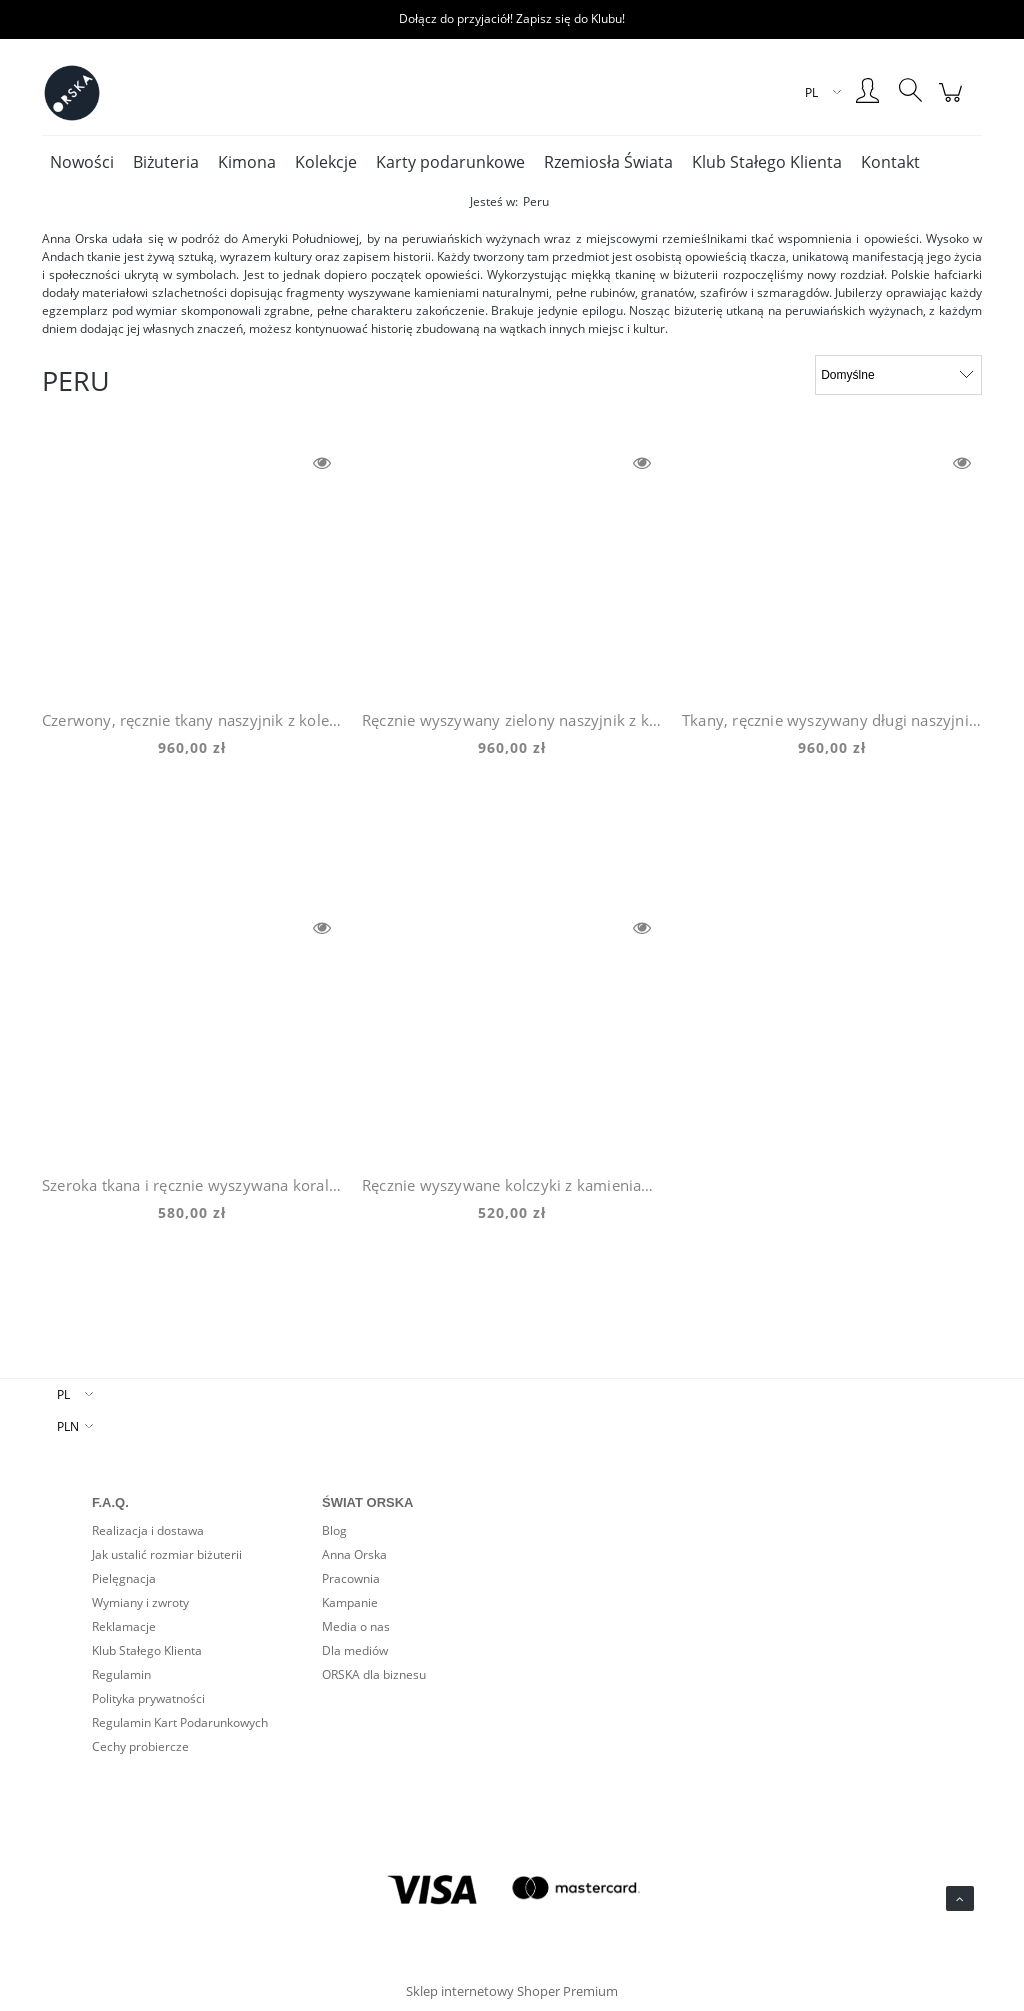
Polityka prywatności (148, 1698)
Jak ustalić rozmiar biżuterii (167, 1554)
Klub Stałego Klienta (147, 1650)
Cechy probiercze (140, 1746)
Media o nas (356, 1626)
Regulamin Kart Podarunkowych (180, 1722)
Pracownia (351, 1578)
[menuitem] (82, 162)
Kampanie (350, 1602)
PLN (68, 1426)
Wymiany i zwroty (140, 1602)
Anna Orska (354, 1554)
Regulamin (121, 1674)
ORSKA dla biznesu (374, 1674)
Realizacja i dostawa (148, 1530)
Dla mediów (355, 1650)
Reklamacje (124, 1626)
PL (63, 1394)
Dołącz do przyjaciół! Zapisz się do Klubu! (512, 18)
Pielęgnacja (124, 1578)
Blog (334, 1530)
